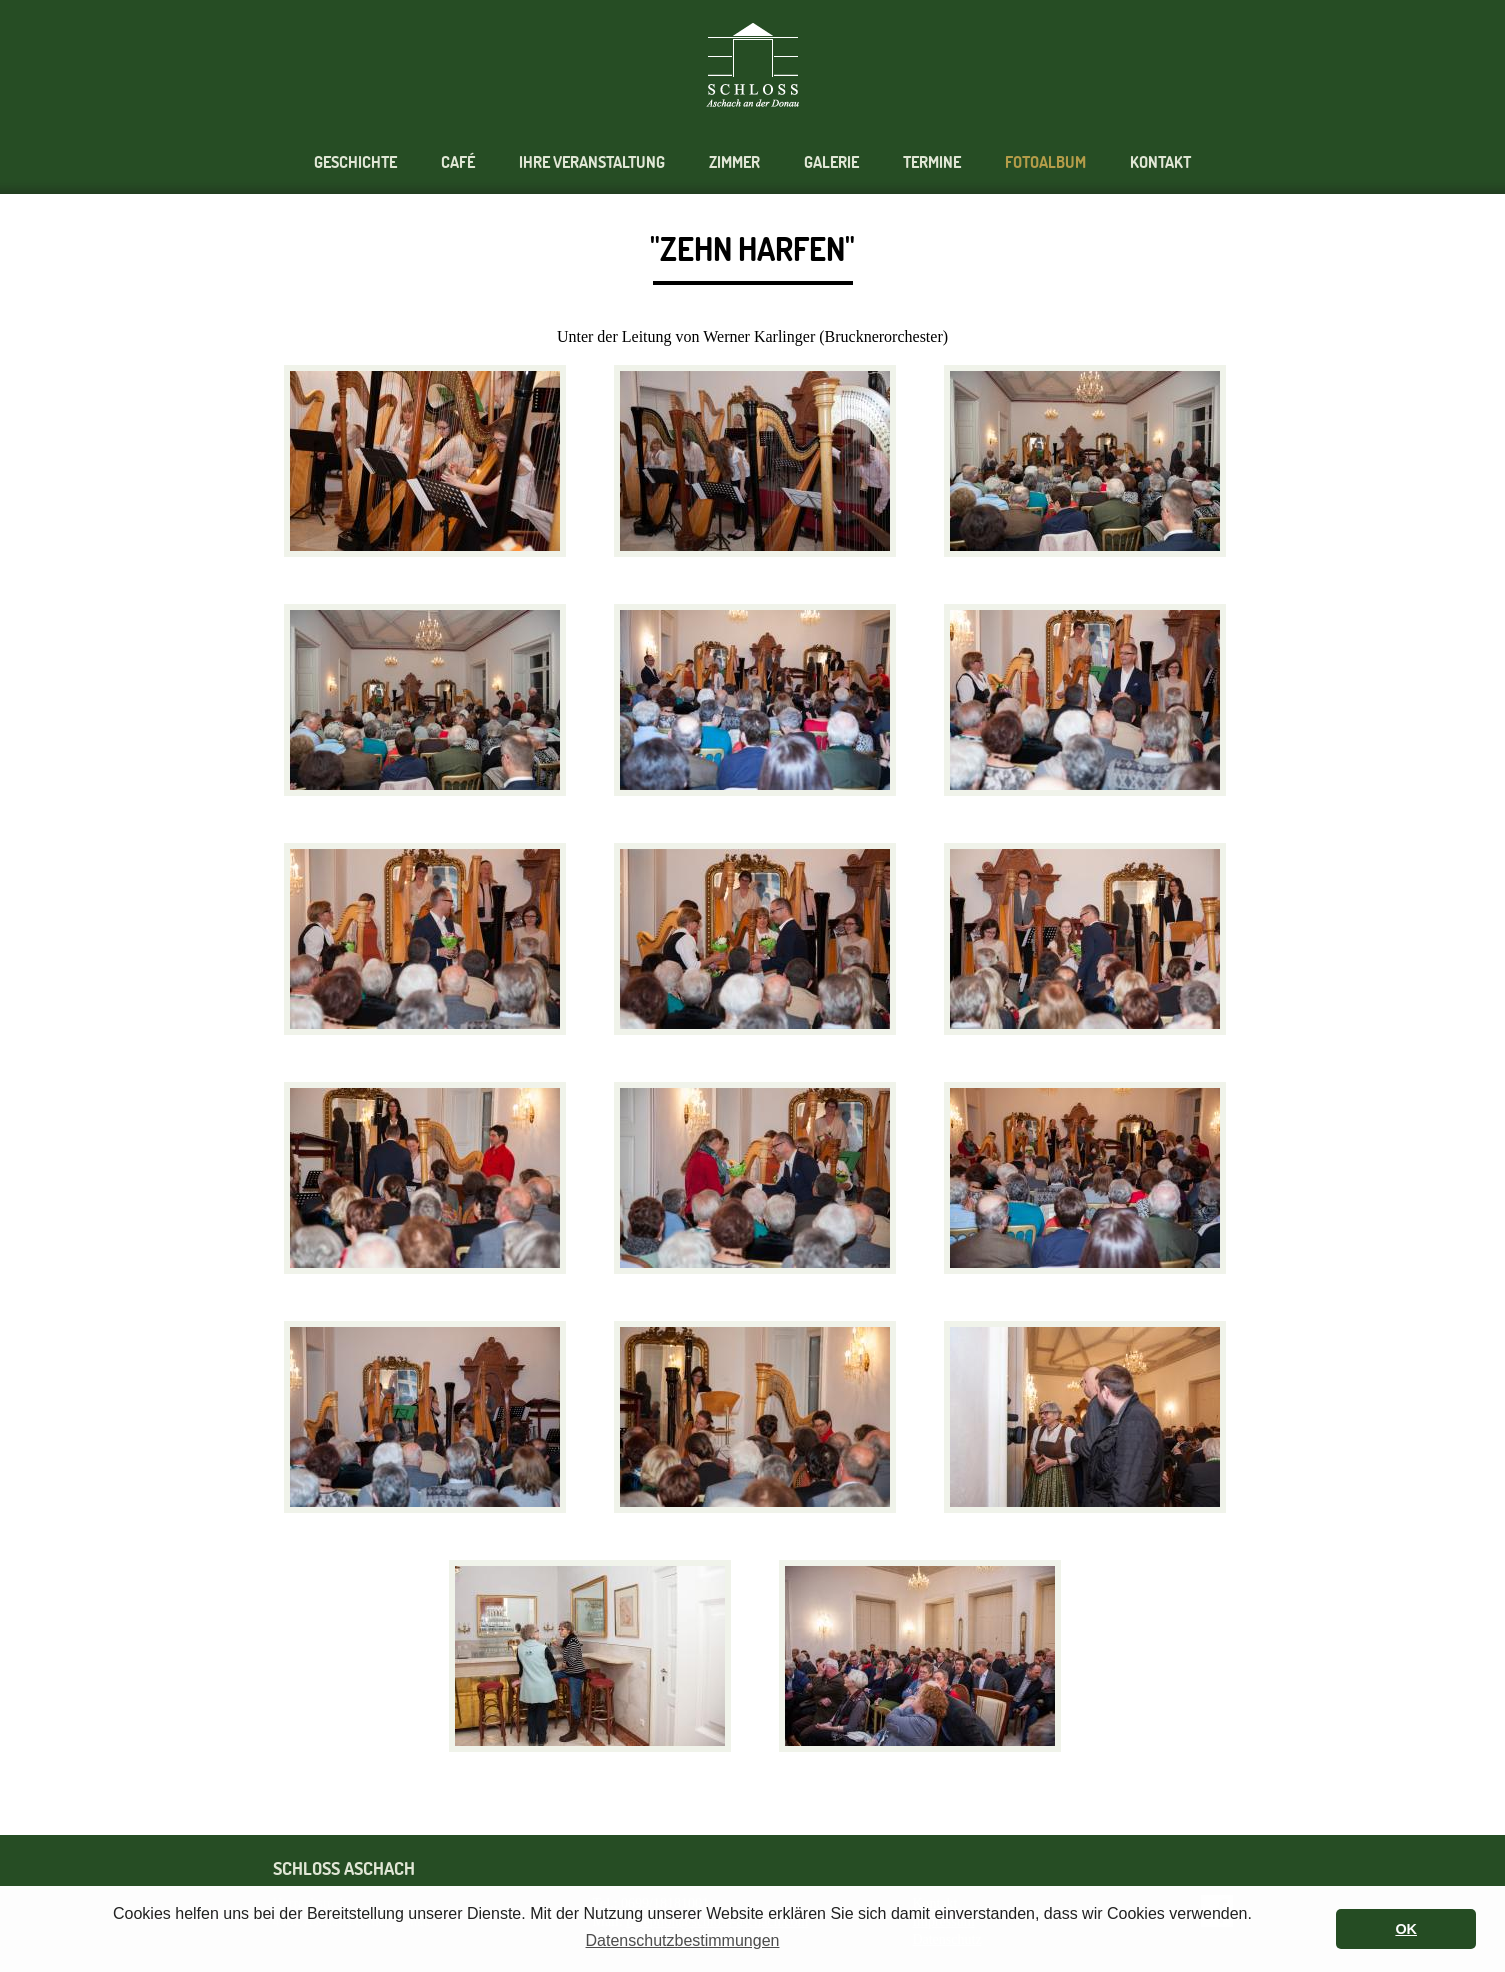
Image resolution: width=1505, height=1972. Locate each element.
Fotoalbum (1045, 162)
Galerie (831, 162)
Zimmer (734, 162)
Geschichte (355, 162)
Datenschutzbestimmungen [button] (683, 1940)
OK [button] (1406, 1929)
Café (458, 162)
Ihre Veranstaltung (592, 162)
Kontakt (1160, 162)
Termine (932, 162)
